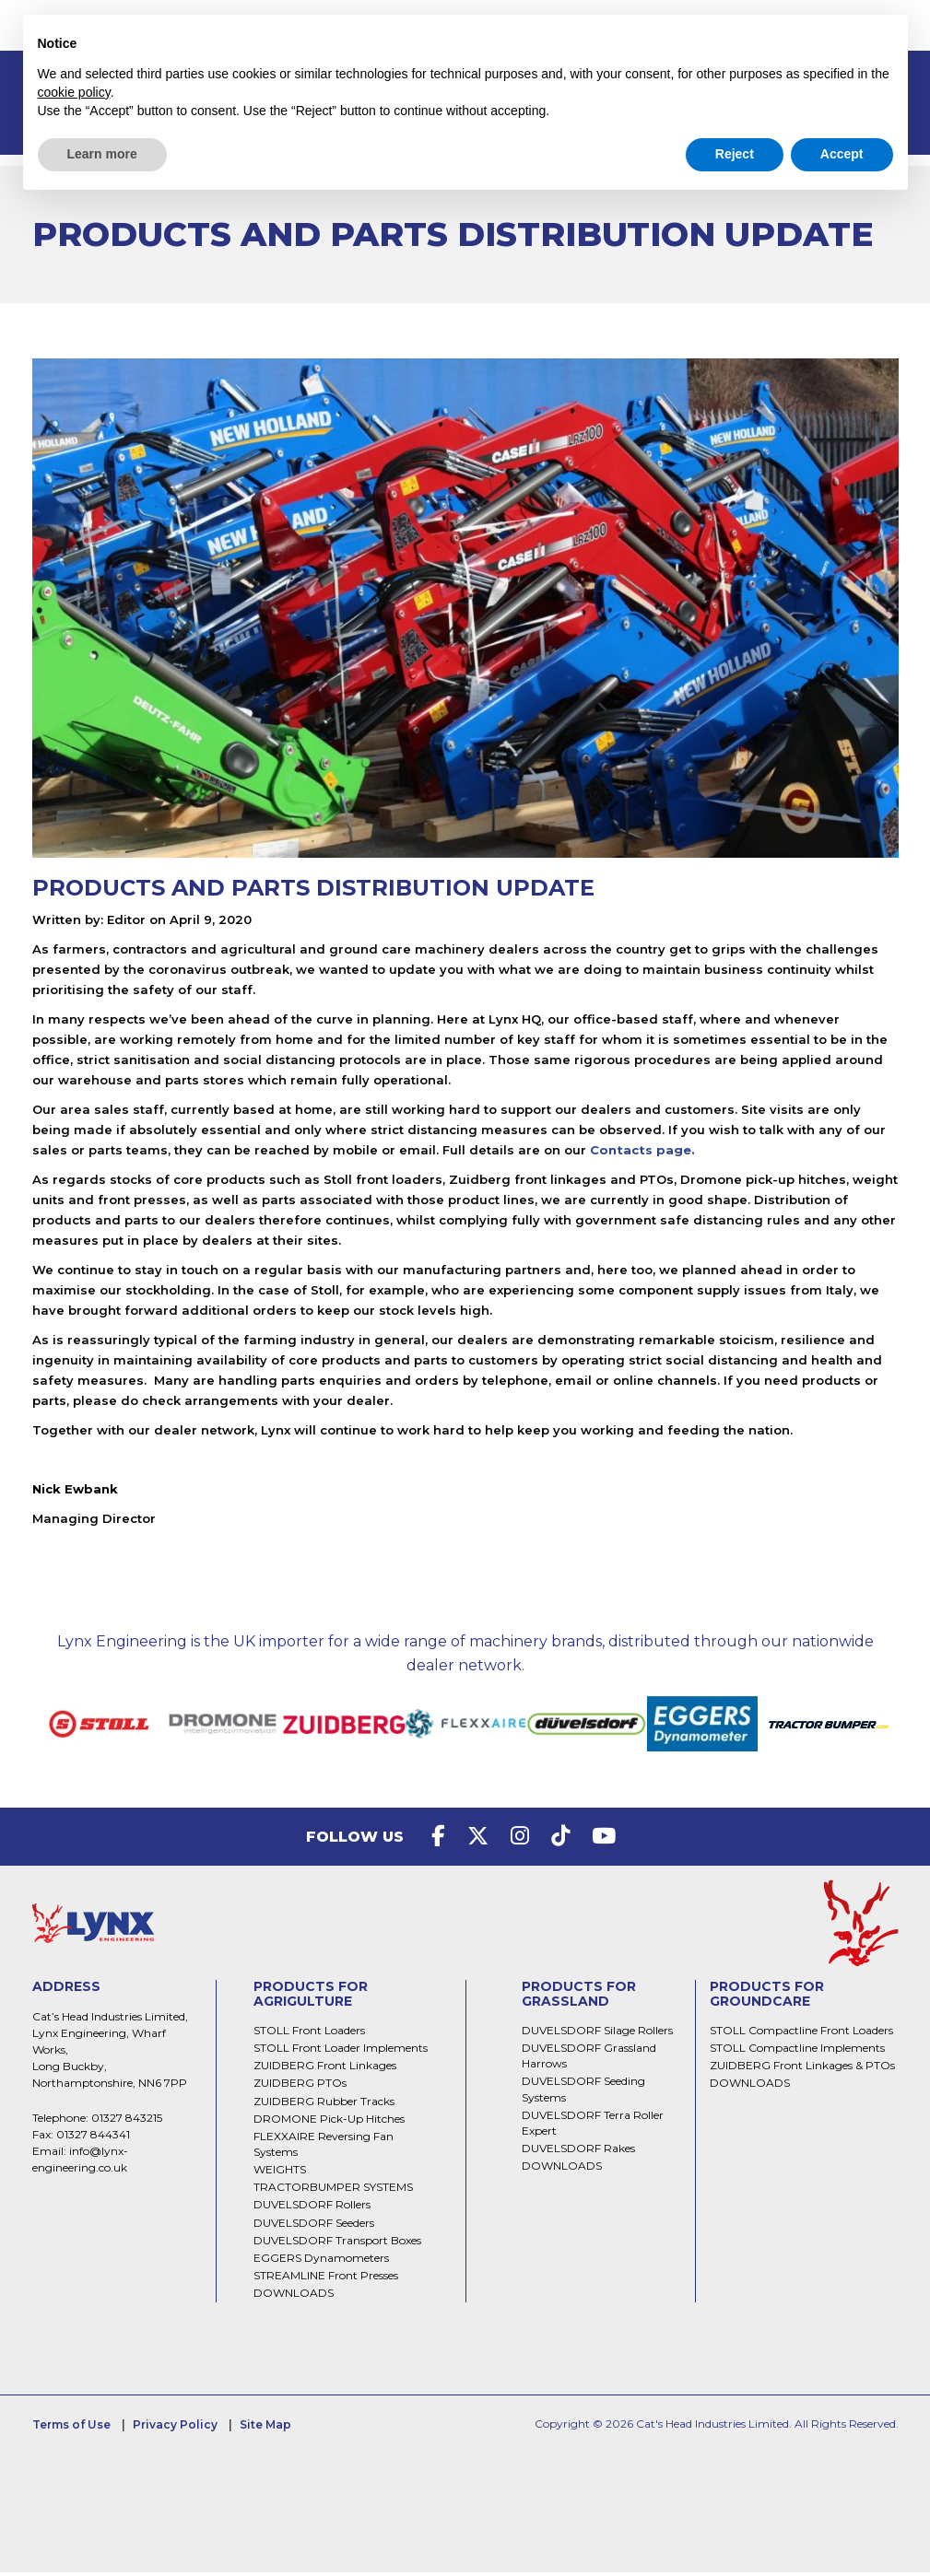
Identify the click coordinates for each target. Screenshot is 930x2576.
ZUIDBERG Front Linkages (324, 2069)
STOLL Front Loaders (309, 2034)
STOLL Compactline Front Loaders (801, 2034)
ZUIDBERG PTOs (300, 2086)
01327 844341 (93, 2138)
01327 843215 (126, 2121)
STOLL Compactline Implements (797, 2051)
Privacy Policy (175, 2428)
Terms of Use (71, 2428)
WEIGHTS (279, 2173)
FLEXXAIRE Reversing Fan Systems (323, 2147)
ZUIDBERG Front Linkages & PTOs (802, 2069)
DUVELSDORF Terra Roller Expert (593, 2126)
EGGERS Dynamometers (321, 2261)
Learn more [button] (102, 153)
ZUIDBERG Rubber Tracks (323, 2105)
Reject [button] (734, 153)
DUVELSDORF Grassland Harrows (589, 2059)
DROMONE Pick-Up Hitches (329, 2122)
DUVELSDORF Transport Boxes (337, 2244)
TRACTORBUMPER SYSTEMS (333, 2190)
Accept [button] (842, 153)
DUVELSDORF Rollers (312, 2208)
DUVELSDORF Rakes (578, 2152)
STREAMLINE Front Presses (325, 2279)
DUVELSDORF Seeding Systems (583, 2092)
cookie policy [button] (74, 92)
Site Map (265, 2428)
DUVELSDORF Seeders (313, 2226)
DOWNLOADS (293, 2296)
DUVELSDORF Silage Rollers (597, 2034)
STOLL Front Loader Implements (340, 2051)
